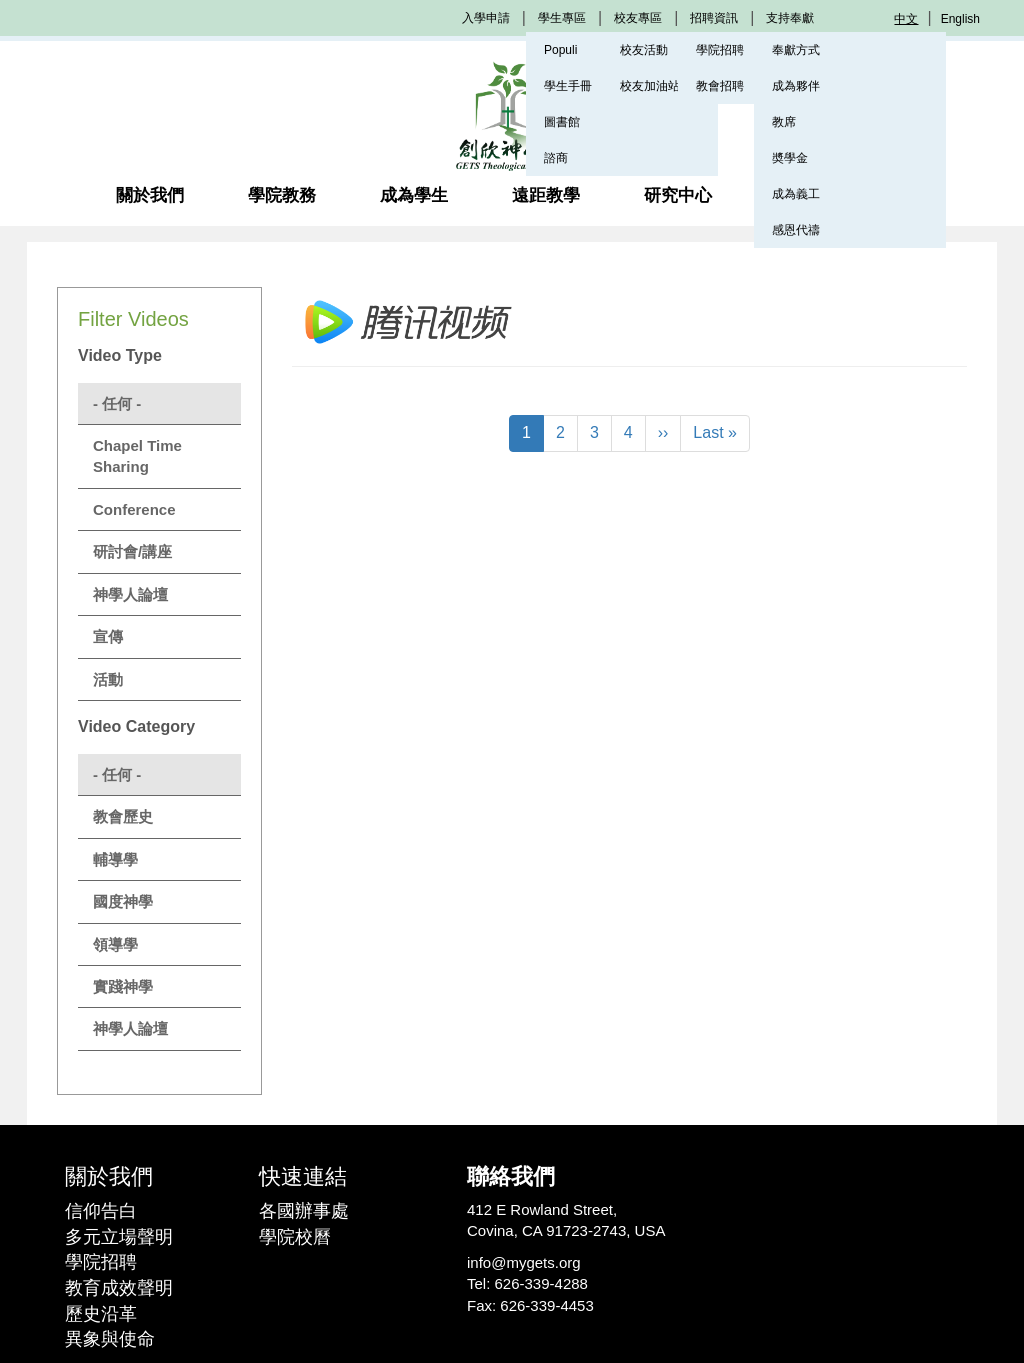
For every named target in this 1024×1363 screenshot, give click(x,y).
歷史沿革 (101, 1314)
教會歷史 (123, 816)
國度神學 (123, 901)
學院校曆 (295, 1237)
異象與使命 (110, 1339)
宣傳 (108, 636)
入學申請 (486, 18)
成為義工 (796, 194)
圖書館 (562, 122)
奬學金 (790, 158)
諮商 (556, 158)
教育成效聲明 (119, 1288)
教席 (784, 122)
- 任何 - (117, 403)
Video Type (120, 355)
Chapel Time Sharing (137, 456)
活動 (108, 679)
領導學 (115, 944)
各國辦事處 (304, 1211)
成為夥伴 (796, 86)
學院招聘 (101, 1262)
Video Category (136, 726)
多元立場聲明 (119, 1237)
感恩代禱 (796, 230)
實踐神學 (123, 986)
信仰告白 (101, 1211)
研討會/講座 (132, 551)
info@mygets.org (524, 1262)
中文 (906, 19)
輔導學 (115, 859)
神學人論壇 (130, 594)
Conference (134, 509)
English (960, 19)
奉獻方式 (796, 50)
